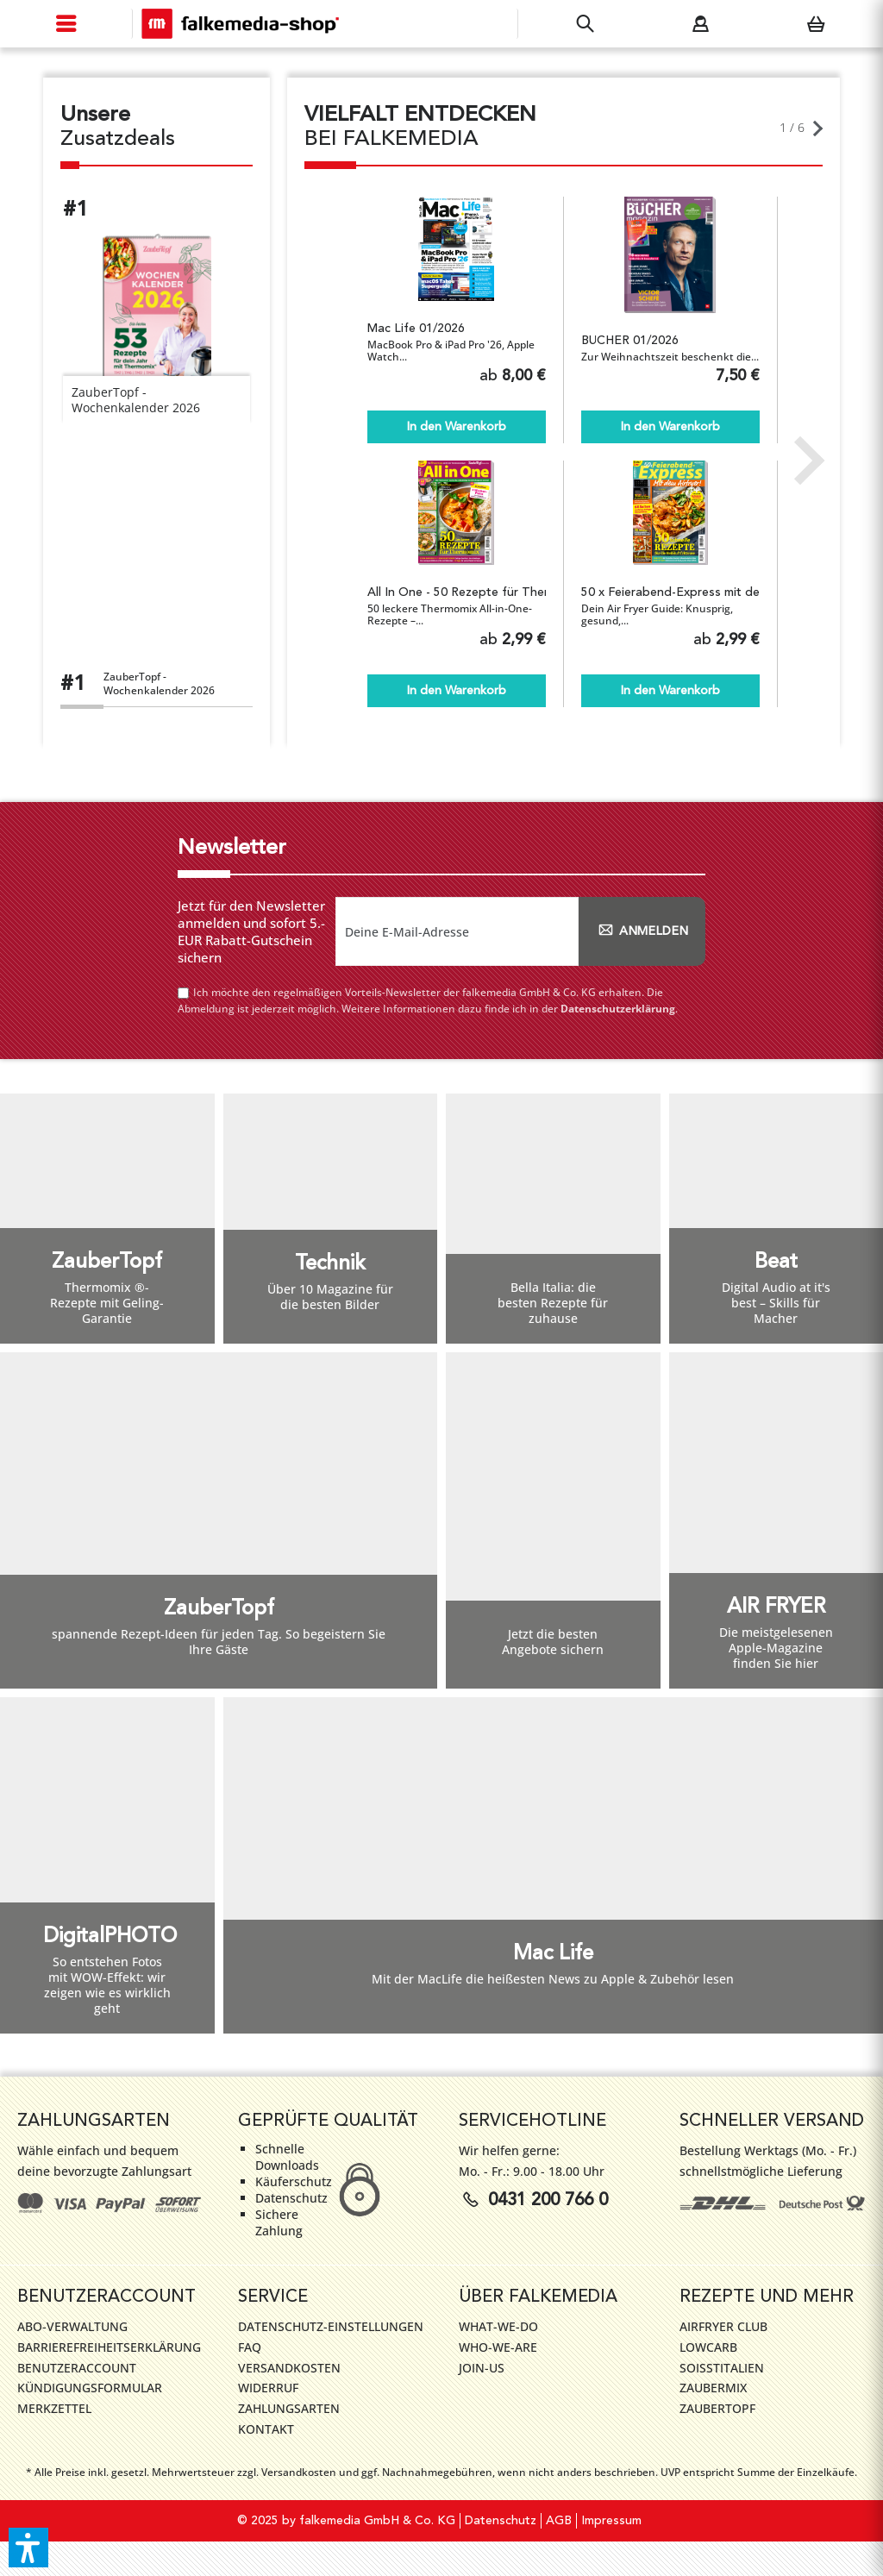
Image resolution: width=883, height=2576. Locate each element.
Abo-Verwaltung (72, 2326)
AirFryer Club (723, 2326)
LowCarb (708, 2347)
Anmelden (642, 931)
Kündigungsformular (89, 2387)
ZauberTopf (717, 2408)
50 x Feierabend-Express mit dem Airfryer (670, 592)
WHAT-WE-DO (498, 2326)
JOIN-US (481, 2368)
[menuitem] (66, 24)
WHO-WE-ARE (498, 2347)
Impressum (611, 2521)
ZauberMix (713, 2387)
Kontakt (266, 2429)
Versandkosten (289, 2368)
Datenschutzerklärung (617, 1008)
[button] (28, 2547)
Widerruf (268, 2387)
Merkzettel (54, 2408)
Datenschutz (500, 2521)
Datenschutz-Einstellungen (330, 2326)
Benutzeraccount (76, 2368)
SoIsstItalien (721, 2368)
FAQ (249, 2347)
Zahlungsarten (289, 2408)
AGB (559, 2521)
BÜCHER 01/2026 (630, 341)
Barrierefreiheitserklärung (109, 2347)
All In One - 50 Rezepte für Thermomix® (456, 592)
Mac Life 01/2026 (416, 329)
